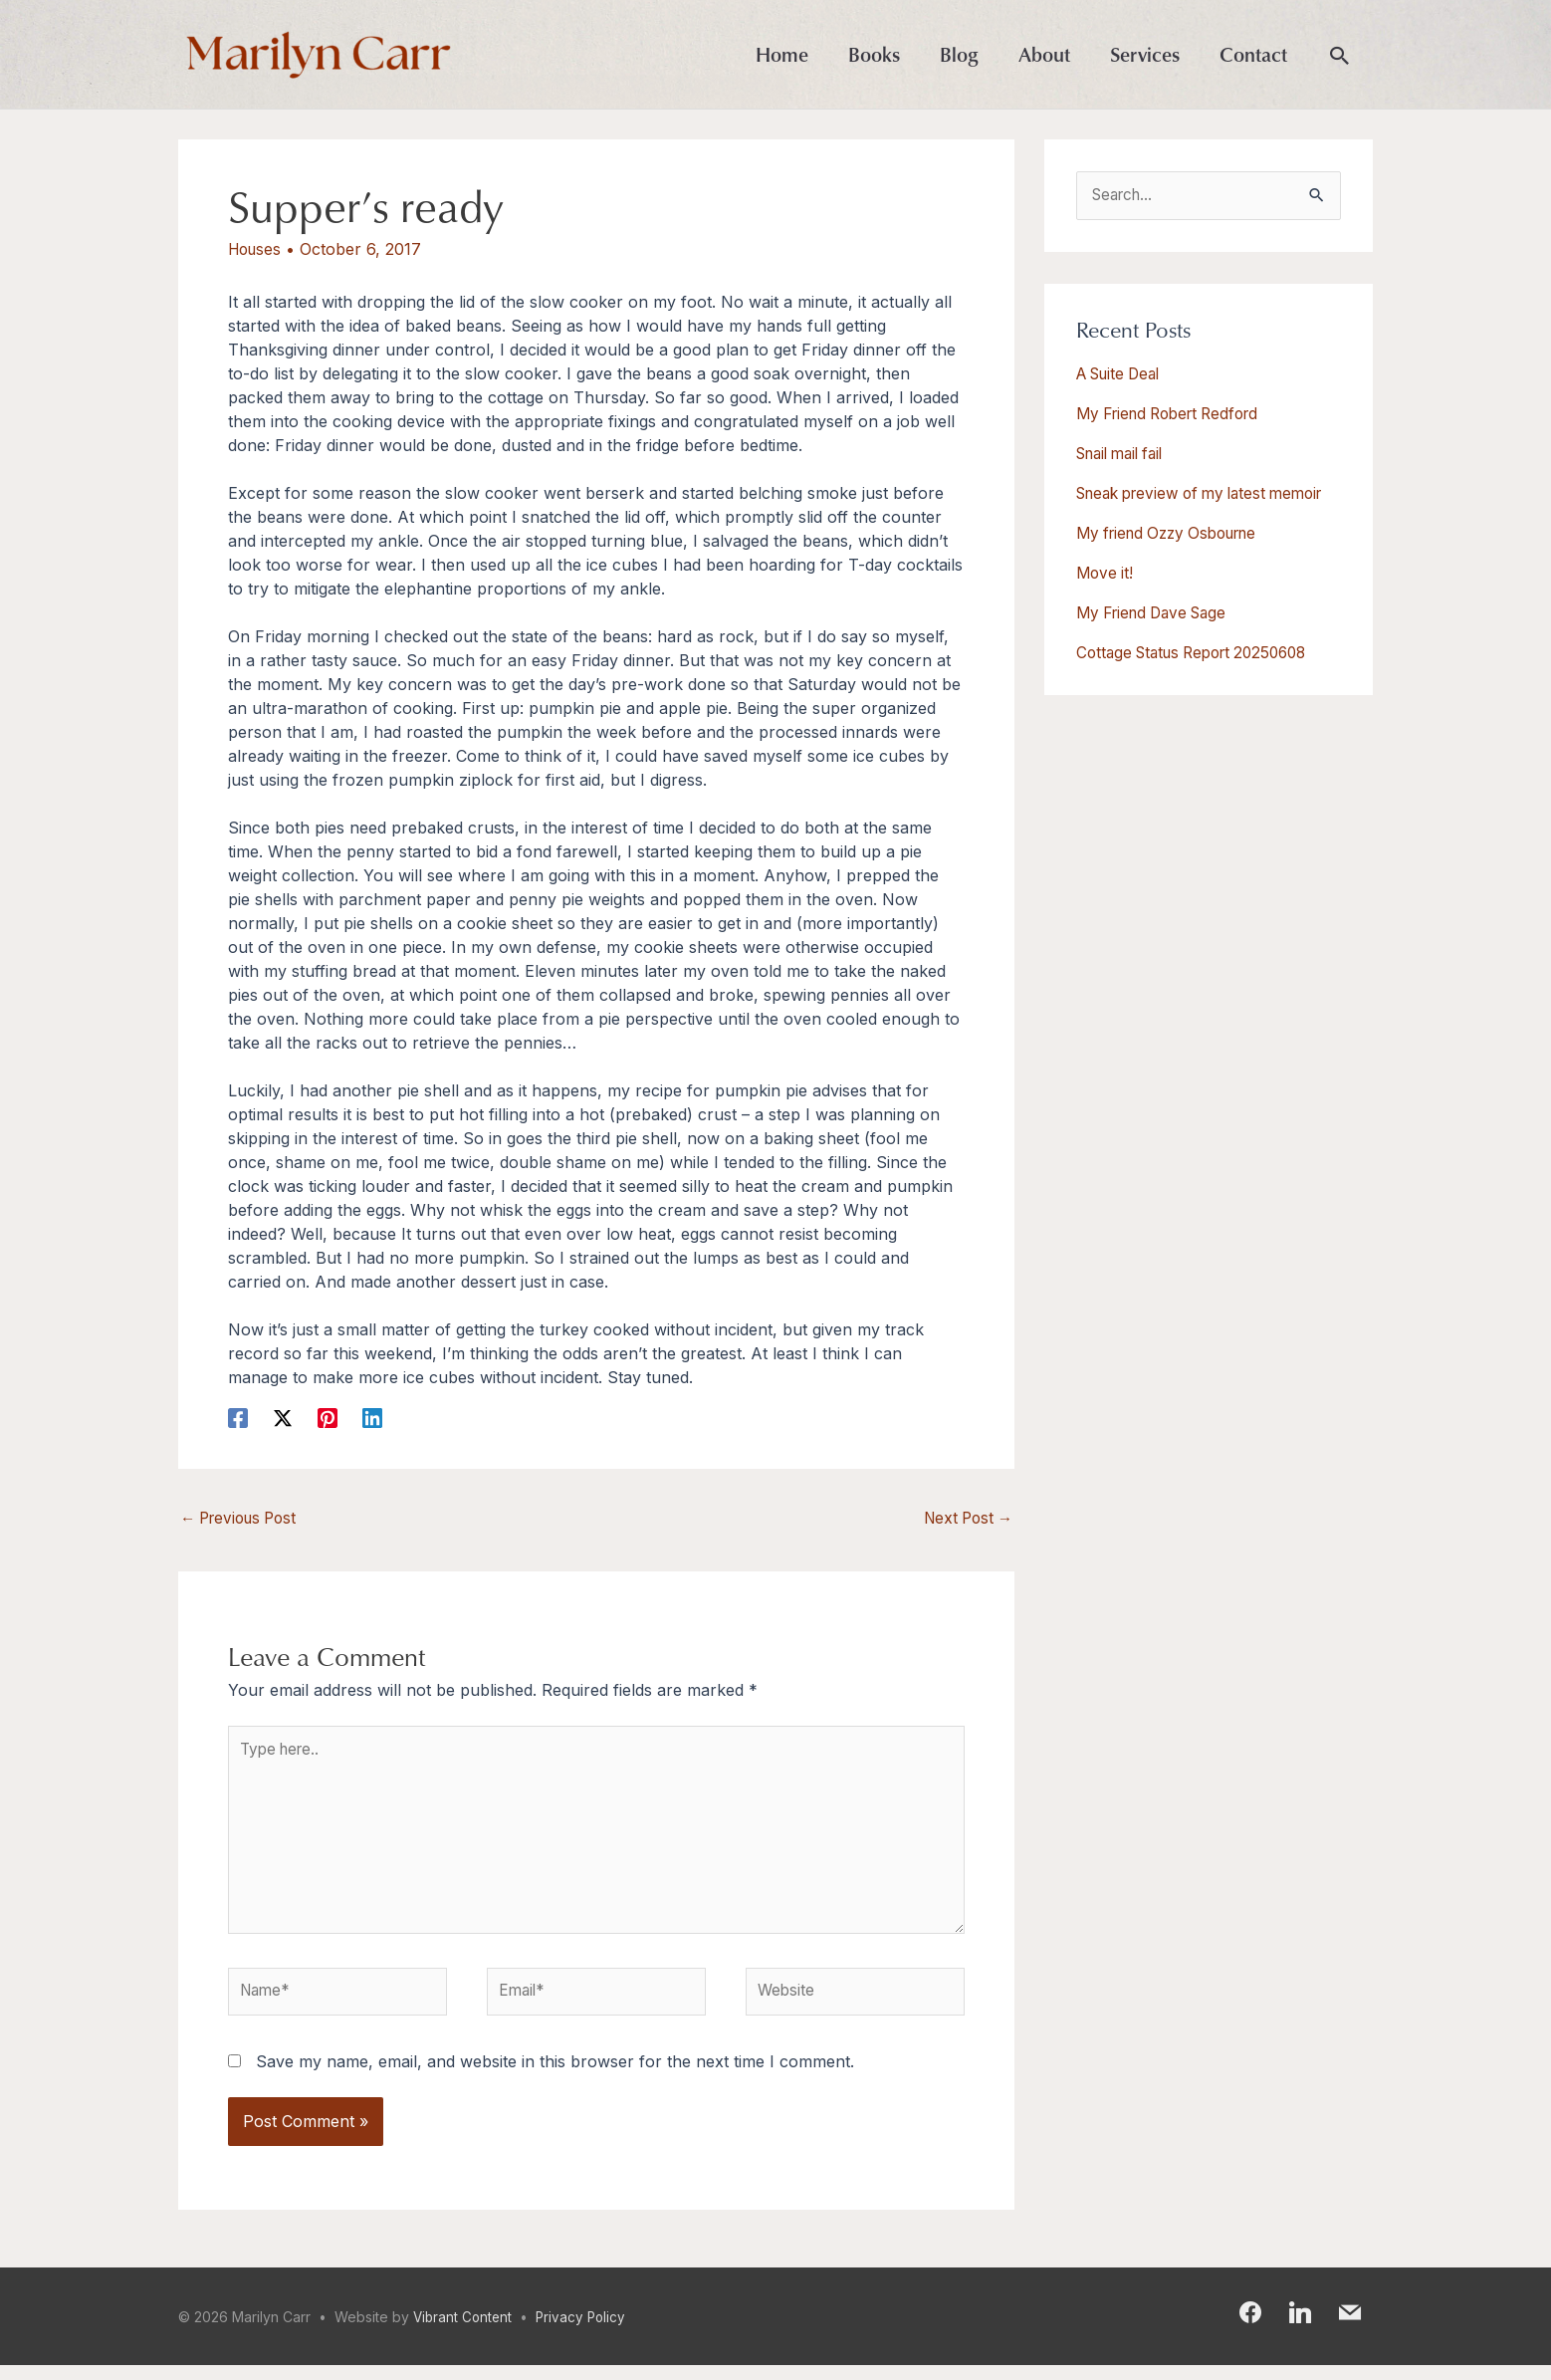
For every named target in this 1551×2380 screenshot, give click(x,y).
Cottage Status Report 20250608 (1200, 676)
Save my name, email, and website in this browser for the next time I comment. (555, 2075)
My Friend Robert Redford (1175, 415)
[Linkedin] (372, 1419)
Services (1145, 55)
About (1044, 55)
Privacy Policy (586, 2331)
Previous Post (243, 1521)
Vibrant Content (464, 2331)
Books (874, 55)
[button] (1340, 57)
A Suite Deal (1123, 375)
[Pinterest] (327, 1419)
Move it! (1106, 596)
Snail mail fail (1125, 455)
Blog (959, 55)
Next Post (964, 1521)
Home (782, 55)
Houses (257, 251)
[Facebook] (238, 1419)
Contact (1253, 55)
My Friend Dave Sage (1157, 636)
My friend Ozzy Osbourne (1174, 557)
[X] (283, 1419)
